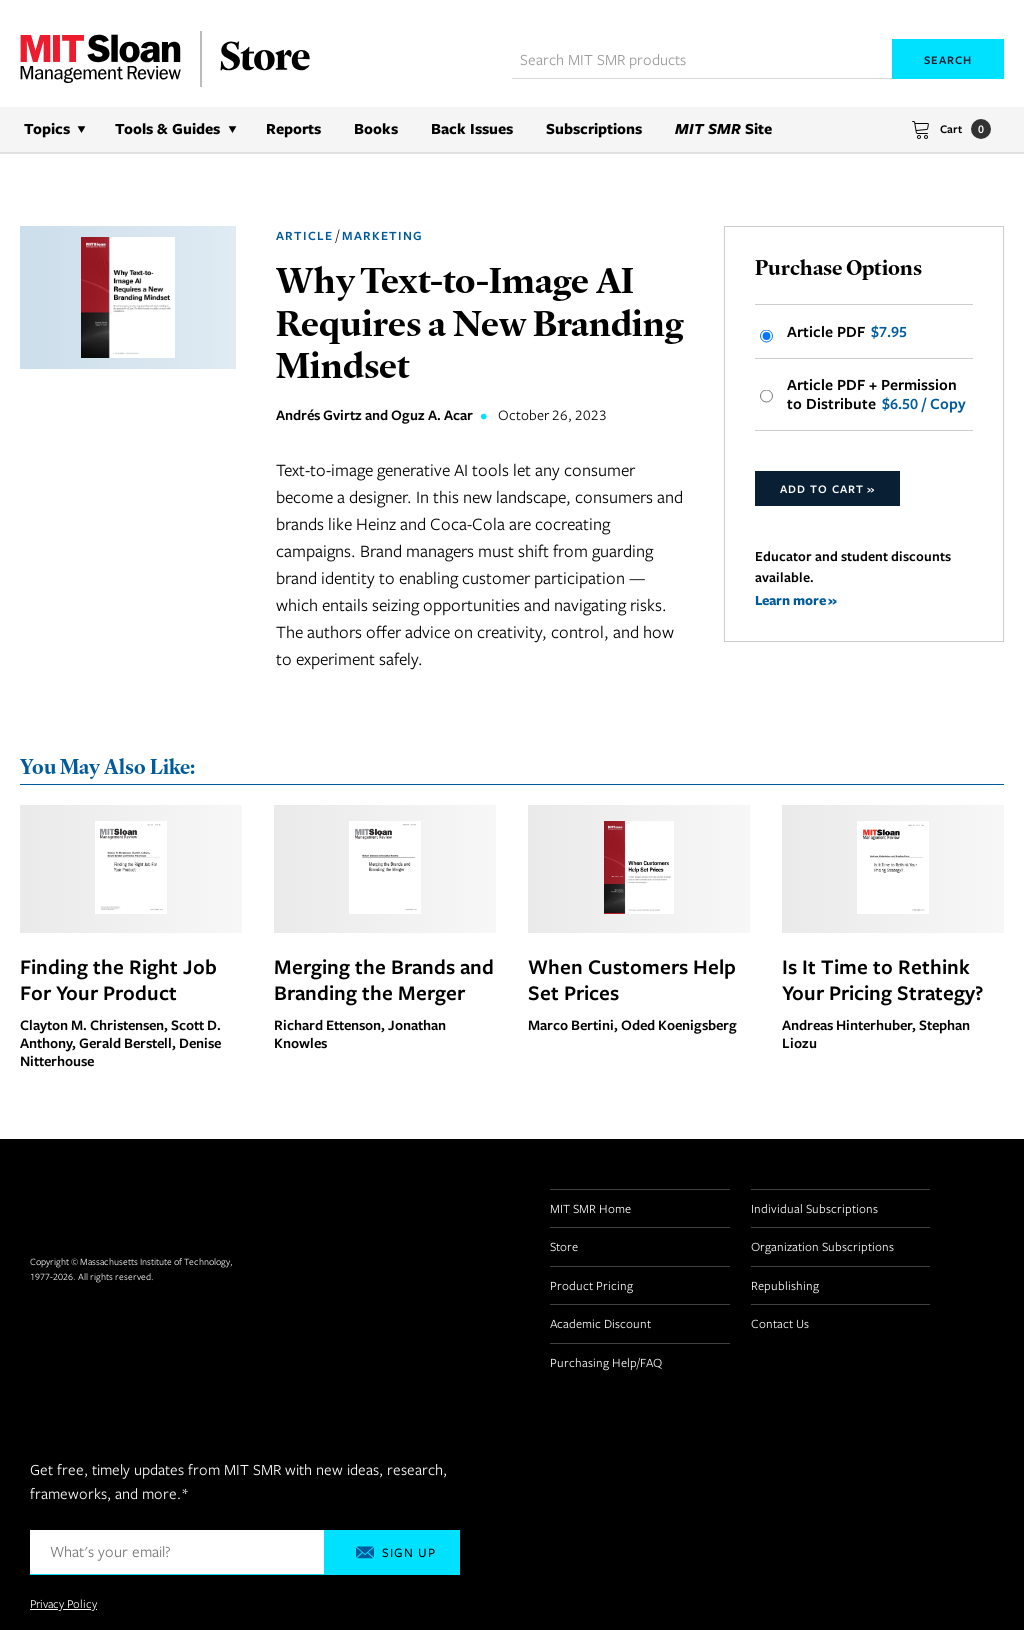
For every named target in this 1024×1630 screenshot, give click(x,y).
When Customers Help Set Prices (632, 979)
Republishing (785, 1285)
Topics (47, 128)
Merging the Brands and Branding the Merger (384, 979)
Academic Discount (600, 1323)
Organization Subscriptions (822, 1246)
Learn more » (796, 599)
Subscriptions (594, 128)
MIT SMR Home (590, 1208)
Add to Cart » (827, 488)
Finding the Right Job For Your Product (118, 979)
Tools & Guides (167, 128)
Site (723, 128)
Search (948, 59)
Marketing (382, 235)
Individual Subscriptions (814, 1208)
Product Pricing (591, 1285)
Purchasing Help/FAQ (606, 1362)
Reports (293, 128)
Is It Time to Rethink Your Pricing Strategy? (882, 979)
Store (564, 1246)
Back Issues (472, 128)
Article (304, 235)
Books (376, 128)
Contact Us (780, 1323)
